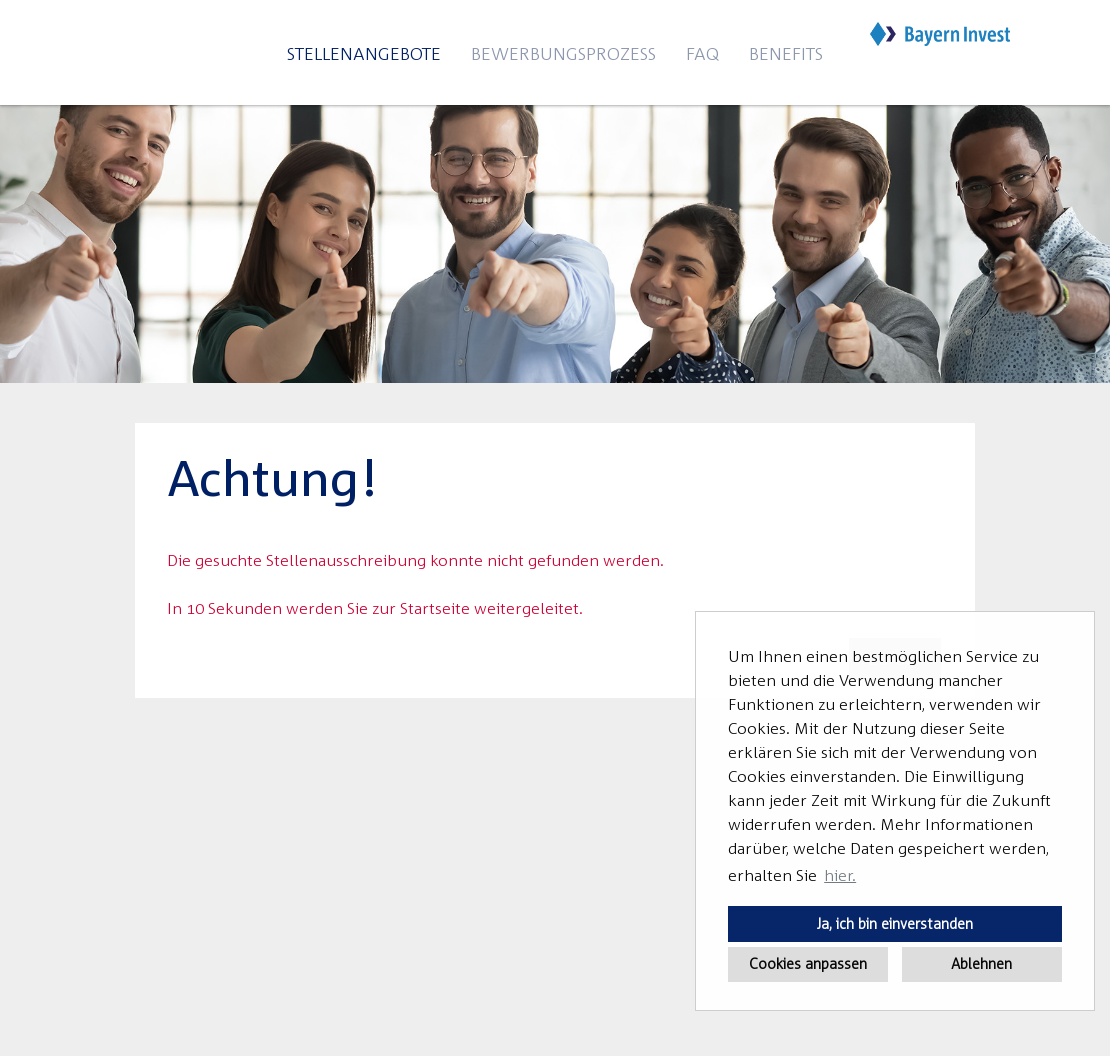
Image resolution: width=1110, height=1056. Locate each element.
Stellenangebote (364, 53)
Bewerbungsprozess (563, 53)
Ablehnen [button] (981, 963)
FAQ (702, 53)
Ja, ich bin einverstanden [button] (895, 923)
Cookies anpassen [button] (808, 963)
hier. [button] (840, 875)
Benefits (786, 53)
